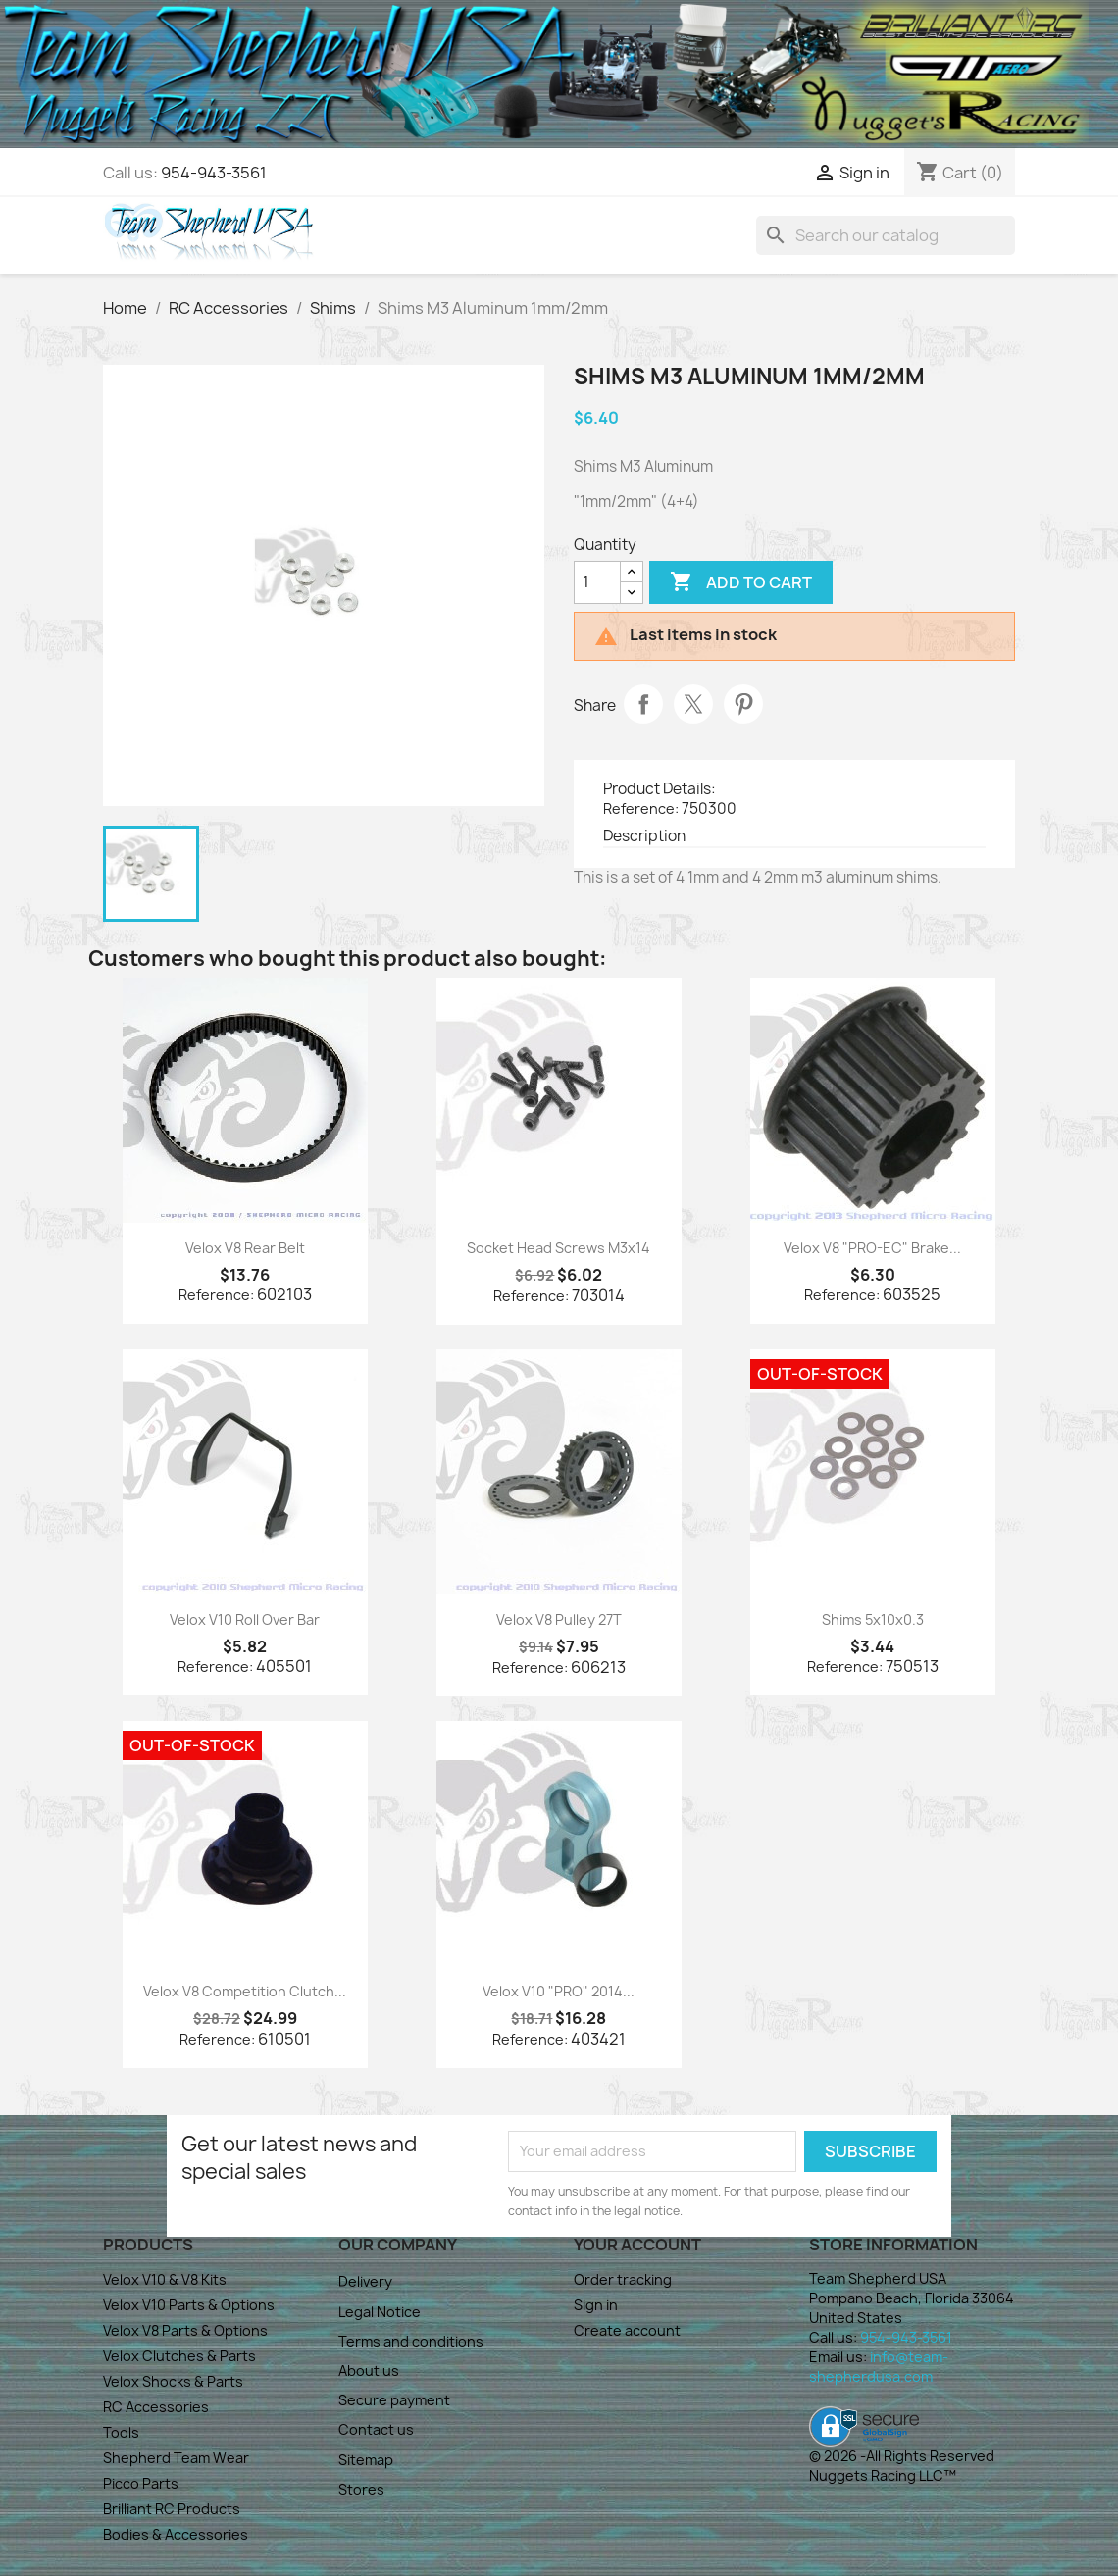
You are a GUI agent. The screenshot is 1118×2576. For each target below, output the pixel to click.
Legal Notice (379, 2311)
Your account (637, 2244)
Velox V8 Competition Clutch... (244, 1991)
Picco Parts (140, 2483)
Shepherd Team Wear (176, 2458)
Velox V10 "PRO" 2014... (559, 1991)
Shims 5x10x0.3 (873, 1619)
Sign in (596, 2305)
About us (368, 2370)
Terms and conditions (410, 2341)
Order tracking (623, 2279)
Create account (627, 2330)
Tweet (693, 704)
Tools (121, 2432)
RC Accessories (156, 2407)
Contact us (376, 2429)
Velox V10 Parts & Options (189, 2305)
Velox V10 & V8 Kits (165, 2279)
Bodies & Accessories (175, 2534)
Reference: (641, 808)
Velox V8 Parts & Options (185, 2330)
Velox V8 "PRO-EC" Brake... (872, 1247)
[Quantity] (597, 582)
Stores (361, 2489)
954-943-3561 (214, 172)
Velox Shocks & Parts (173, 2381)
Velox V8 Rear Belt (245, 1247)
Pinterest (743, 704)
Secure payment (394, 2400)
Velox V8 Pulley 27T (559, 1619)
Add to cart (741, 582)
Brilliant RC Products (171, 2509)
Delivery (365, 2281)
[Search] (885, 235)
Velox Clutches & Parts (179, 2356)
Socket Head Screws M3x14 (558, 1247)
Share (643, 704)
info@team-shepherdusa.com (878, 2367)
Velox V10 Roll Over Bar (245, 1619)
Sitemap (365, 2459)
